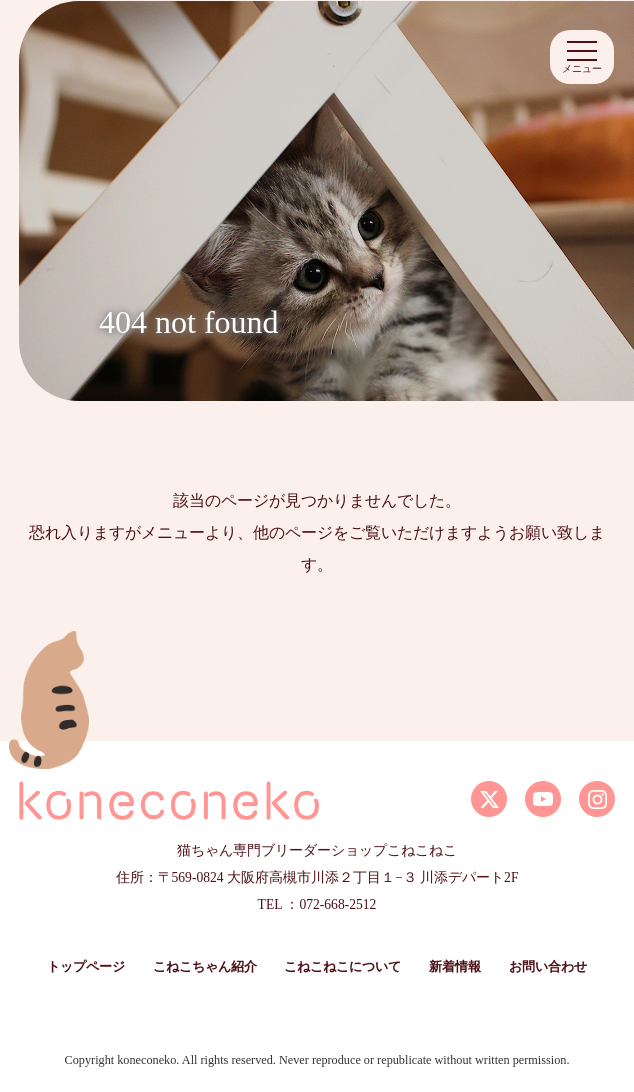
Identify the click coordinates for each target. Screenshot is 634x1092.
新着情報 (455, 967)
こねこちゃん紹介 (205, 967)
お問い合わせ (548, 967)
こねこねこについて (342, 967)
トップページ (86, 967)
